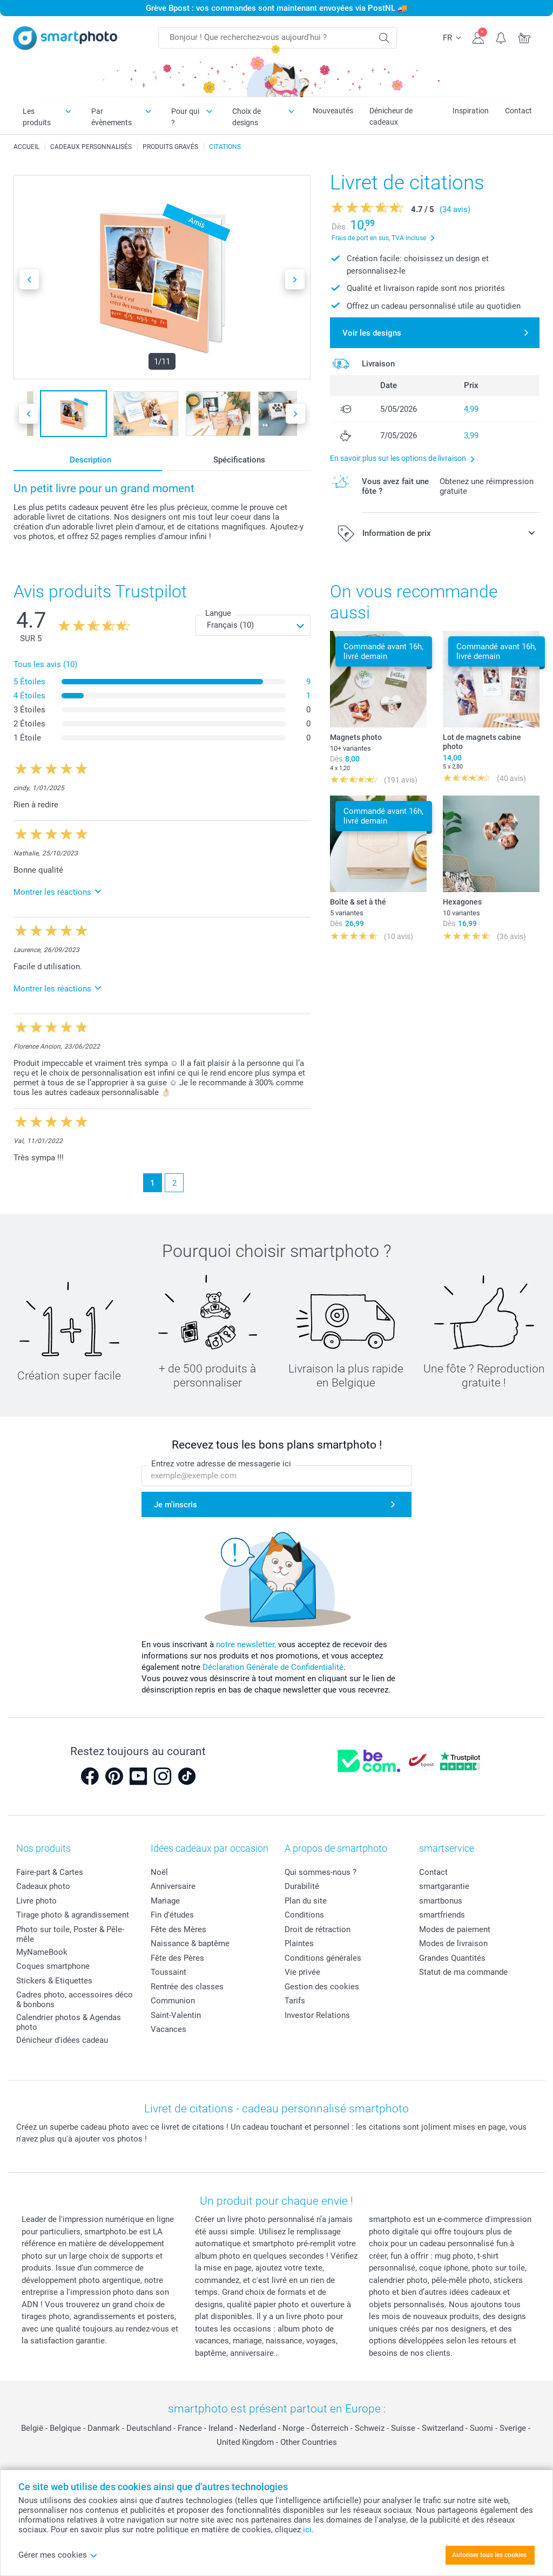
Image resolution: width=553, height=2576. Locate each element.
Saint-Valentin (176, 2015)
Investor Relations (317, 2015)
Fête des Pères (177, 1958)
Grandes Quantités (452, 1958)
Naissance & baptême (190, 1943)
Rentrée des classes (187, 1987)
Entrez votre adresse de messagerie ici (221, 1464)
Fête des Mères (178, 1929)
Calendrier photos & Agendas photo (68, 2022)
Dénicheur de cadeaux (391, 116)
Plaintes (299, 1943)
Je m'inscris (175, 1505)
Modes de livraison (453, 1943)
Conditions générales (323, 1958)
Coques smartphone (53, 1966)
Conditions (304, 1915)
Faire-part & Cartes (49, 1872)
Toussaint (168, 1972)
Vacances (168, 2029)
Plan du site (306, 1901)
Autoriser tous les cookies (489, 2555)
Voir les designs (371, 333)
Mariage (165, 1901)
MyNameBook (42, 1952)
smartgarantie (444, 1886)
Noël (159, 1872)
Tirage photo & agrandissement (72, 1915)
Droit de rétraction (317, 1929)
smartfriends (442, 1915)
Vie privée (302, 1972)
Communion (173, 2001)
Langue (218, 613)
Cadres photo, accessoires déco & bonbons (74, 1999)
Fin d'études (172, 1915)
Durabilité (302, 1886)
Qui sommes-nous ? (320, 1872)
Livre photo (36, 1901)
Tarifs (295, 2001)
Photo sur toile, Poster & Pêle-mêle (70, 1934)
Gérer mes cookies (58, 2555)
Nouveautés (333, 110)
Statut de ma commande (463, 1972)
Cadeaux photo (43, 1886)
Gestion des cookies (322, 1987)
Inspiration (471, 110)
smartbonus (440, 1901)
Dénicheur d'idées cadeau (62, 2040)
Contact (518, 110)
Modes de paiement (454, 1929)
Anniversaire (173, 1886)
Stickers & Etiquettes (54, 1981)
